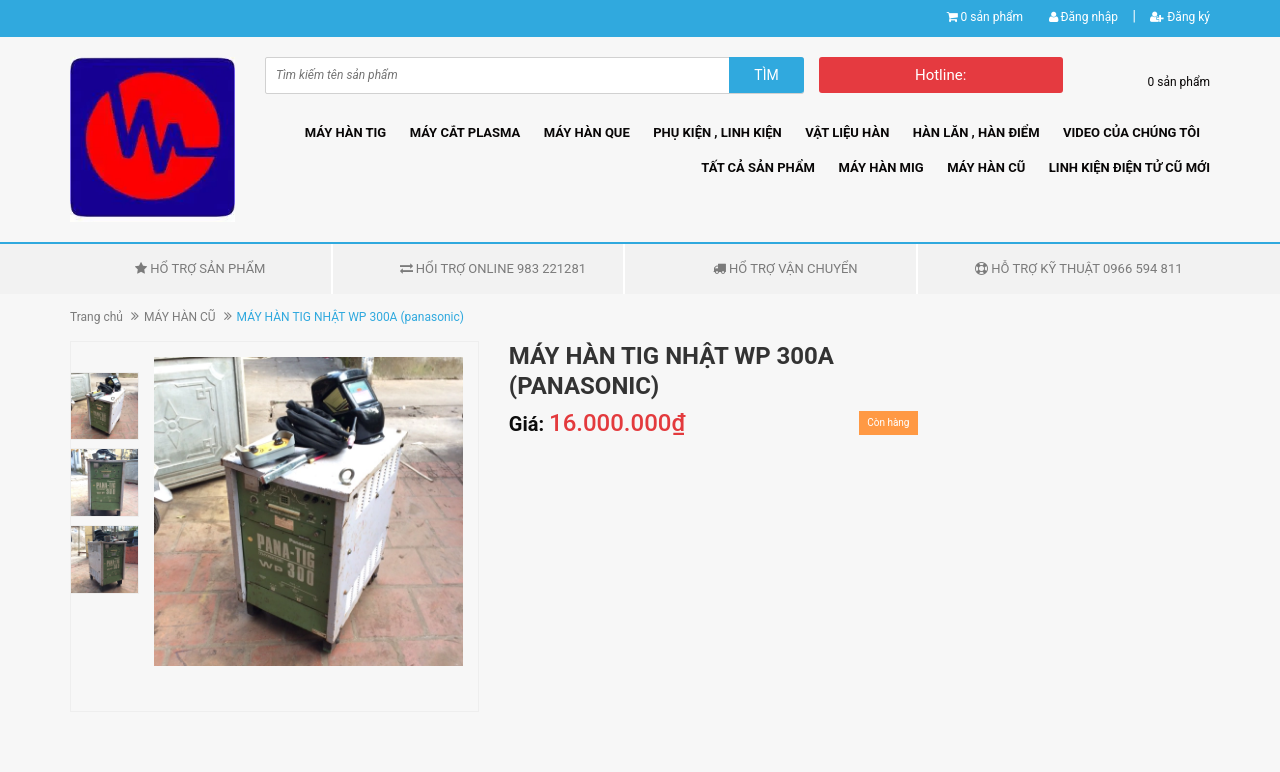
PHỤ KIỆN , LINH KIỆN (717, 132)
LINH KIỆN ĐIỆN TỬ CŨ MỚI (1129, 167)
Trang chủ (96, 317)
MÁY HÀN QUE (587, 132)
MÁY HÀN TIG (345, 132)
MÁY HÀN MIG (880, 167)
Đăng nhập (1083, 17)
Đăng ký (1180, 17)
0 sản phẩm (992, 17)
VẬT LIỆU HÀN (847, 132)
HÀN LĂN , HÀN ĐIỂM (976, 132)
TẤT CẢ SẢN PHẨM (758, 167)
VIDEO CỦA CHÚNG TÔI (1131, 132)
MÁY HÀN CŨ (986, 167)
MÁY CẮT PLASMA (465, 132)
